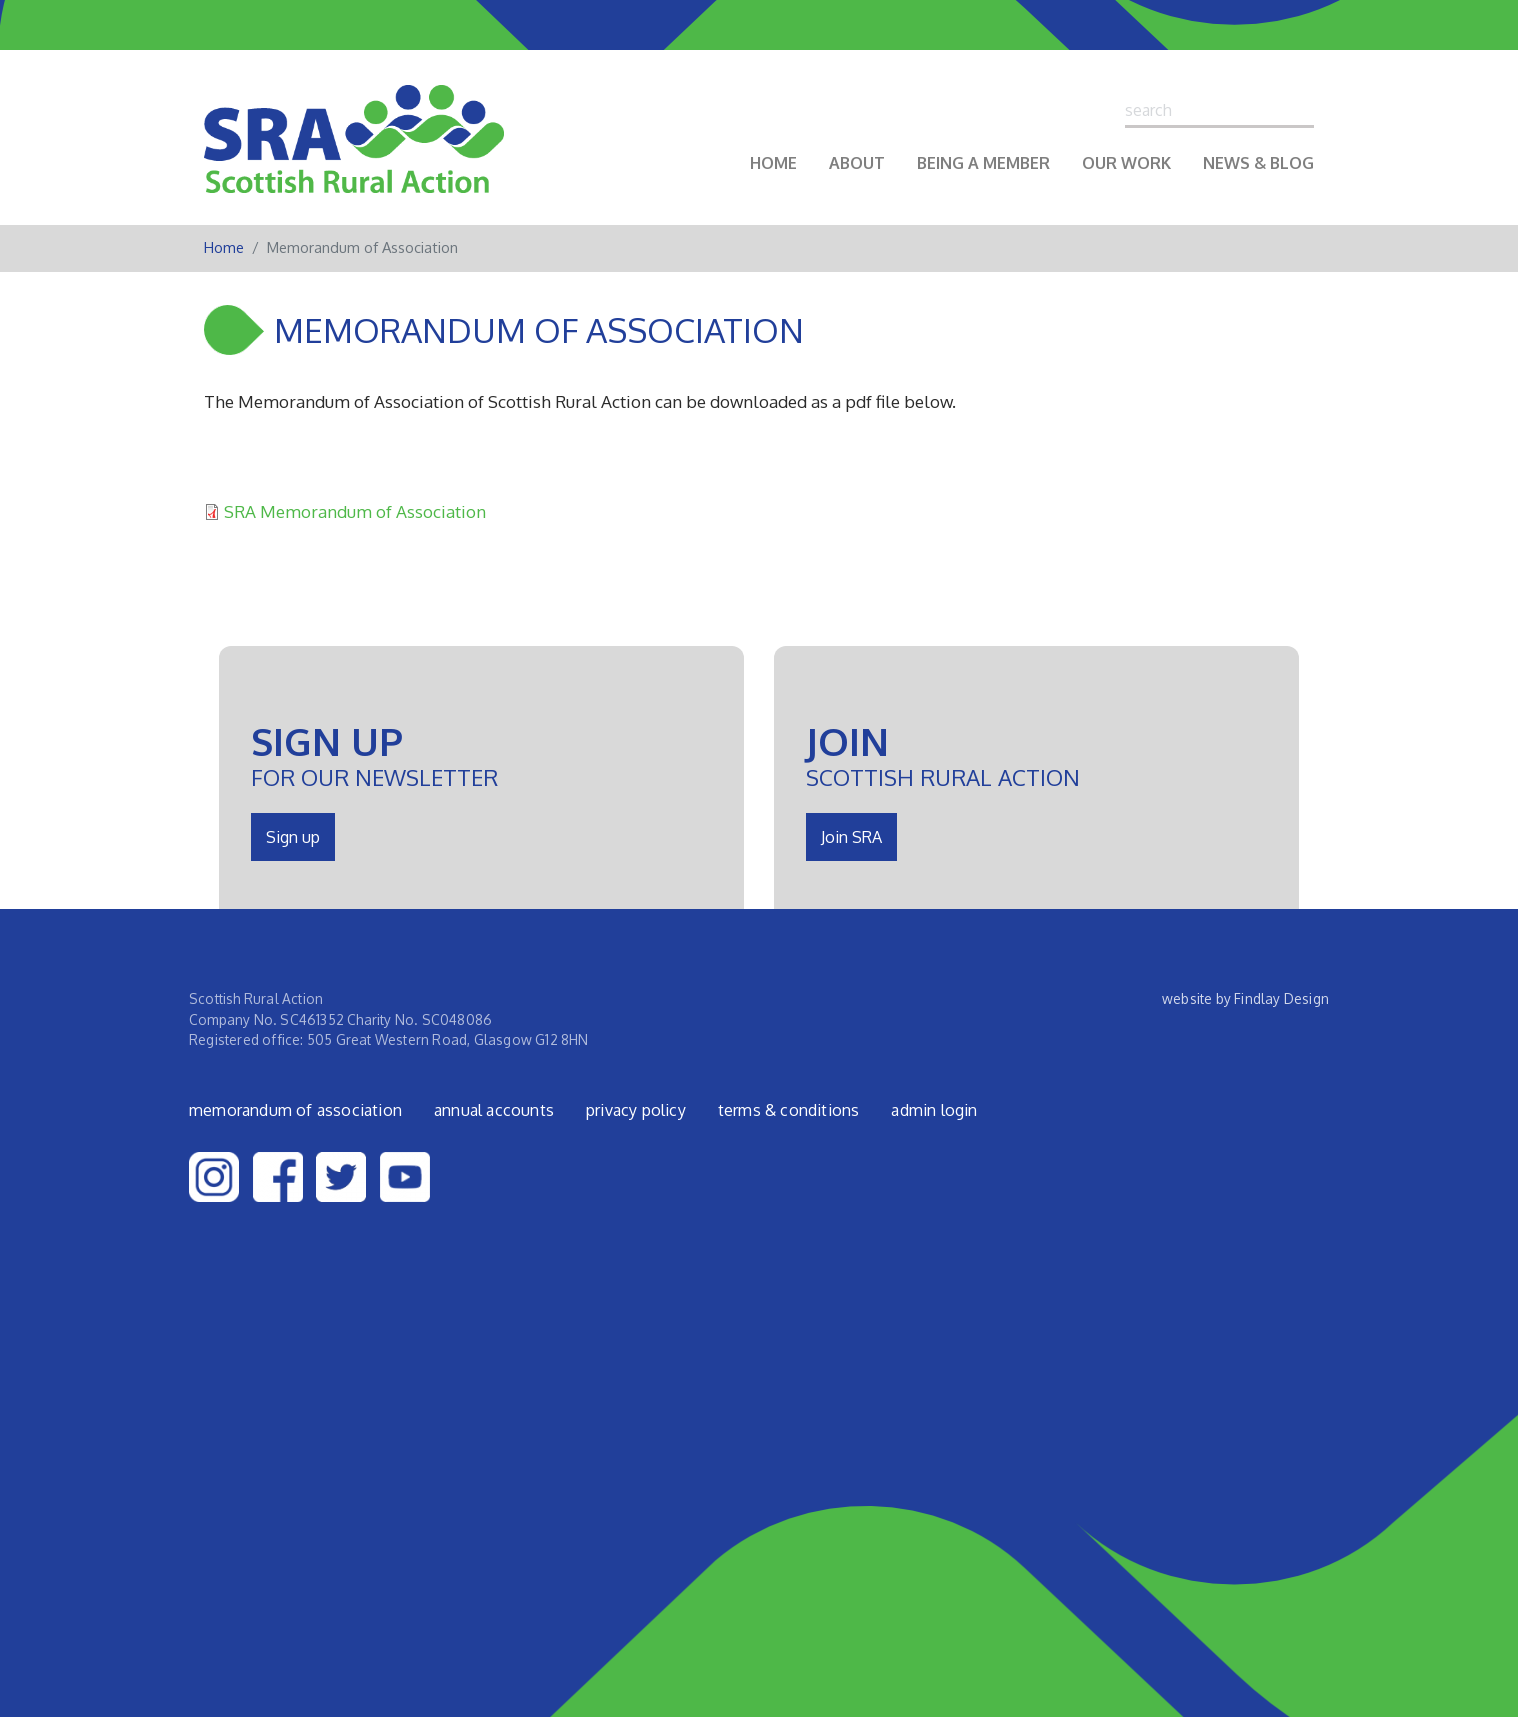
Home (773, 163)
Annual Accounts (494, 1110)
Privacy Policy (636, 1110)
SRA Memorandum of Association (355, 511)
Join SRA (851, 837)
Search (1305, 110)
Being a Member (983, 163)
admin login (934, 1110)
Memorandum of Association (295, 1110)
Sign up (293, 837)
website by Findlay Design (1245, 998)
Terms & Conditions (789, 1110)
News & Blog (1258, 163)
